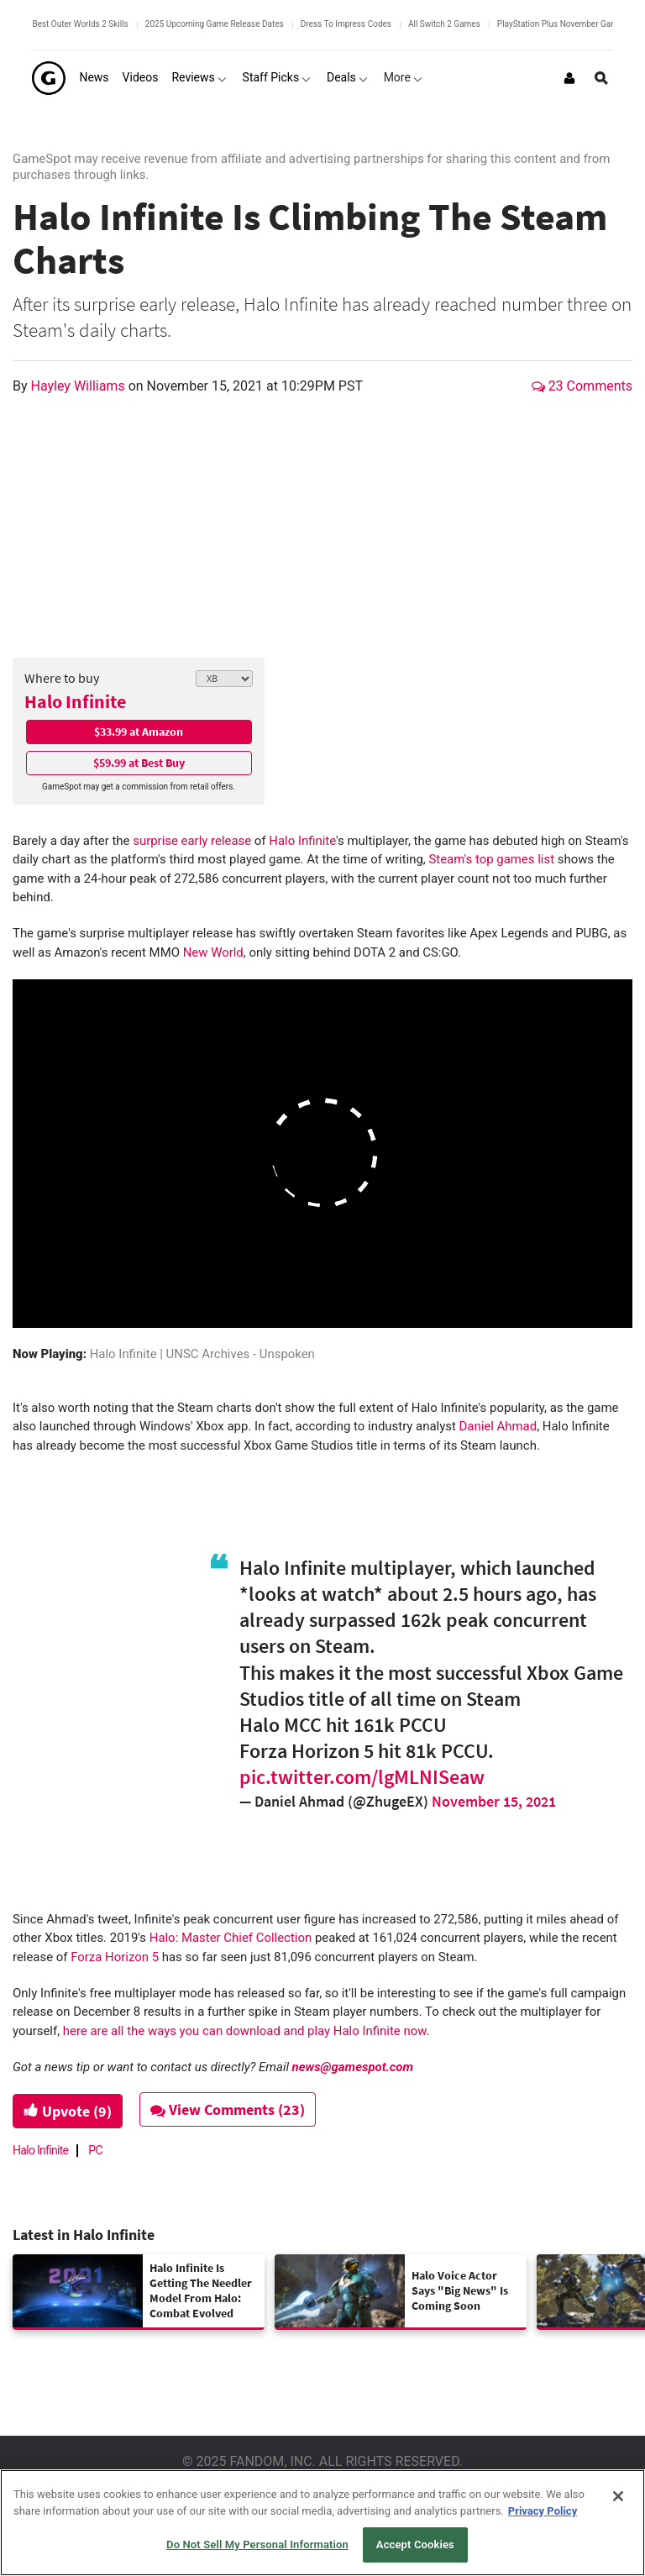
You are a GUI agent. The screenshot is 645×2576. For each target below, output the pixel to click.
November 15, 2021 (494, 1801)
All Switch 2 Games (444, 24)
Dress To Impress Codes (346, 24)
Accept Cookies (415, 2544)
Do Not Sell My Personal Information (257, 2544)
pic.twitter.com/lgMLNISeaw (362, 1777)
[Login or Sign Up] (569, 78)
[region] (322, 2522)
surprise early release (192, 840)
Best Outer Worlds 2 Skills (80, 24)
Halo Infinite (75, 701)
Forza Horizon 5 (115, 1957)
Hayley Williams (79, 386)
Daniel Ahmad (498, 1426)
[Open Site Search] (601, 78)
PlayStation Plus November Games (562, 24)
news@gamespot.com (352, 2067)
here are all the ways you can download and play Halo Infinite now (245, 2030)
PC (95, 2150)
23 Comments (582, 386)
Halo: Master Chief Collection (230, 1937)
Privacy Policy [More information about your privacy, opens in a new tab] (542, 2511)
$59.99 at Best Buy (139, 762)
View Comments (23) (228, 2109)
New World (213, 952)
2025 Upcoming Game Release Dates (214, 24)
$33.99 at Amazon (138, 731)
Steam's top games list (491, 859)
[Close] (618, 2496)
